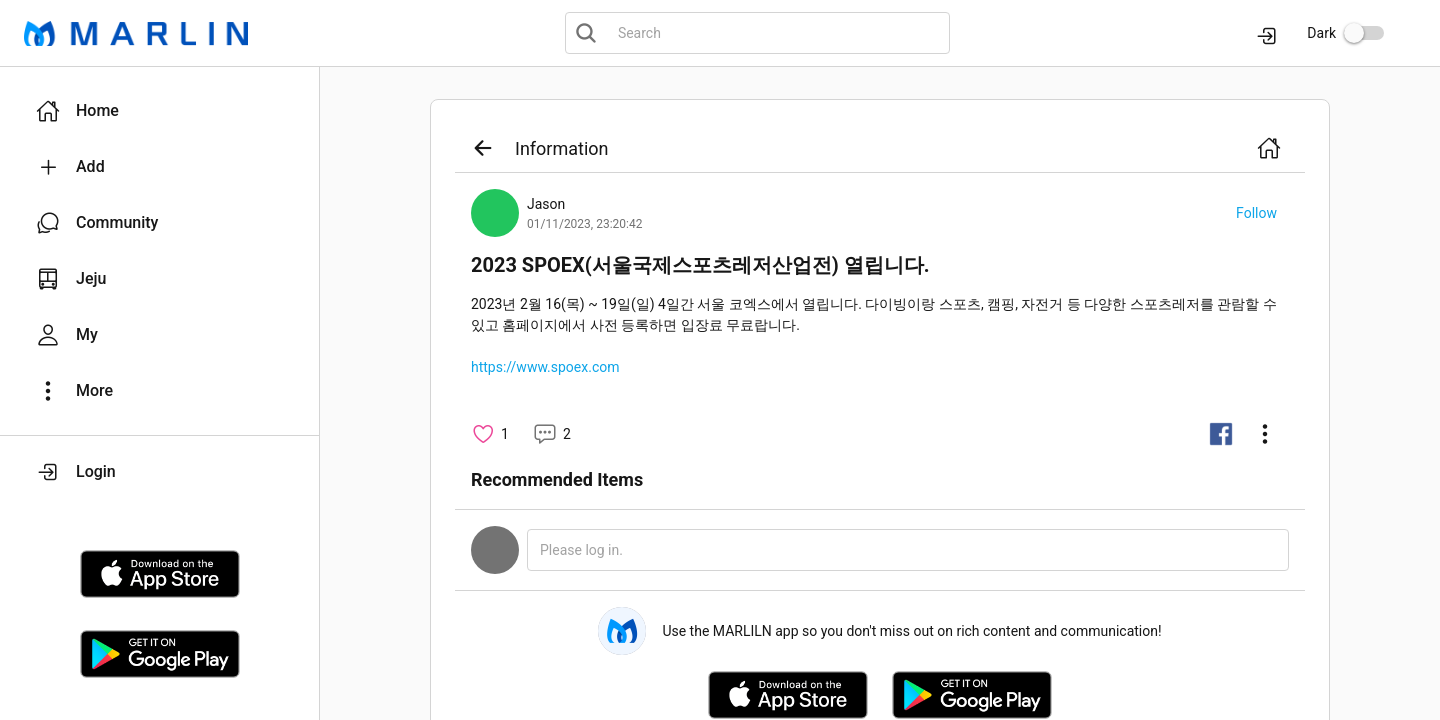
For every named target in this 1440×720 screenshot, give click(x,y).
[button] (159, 111)
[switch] (1364, 33)
